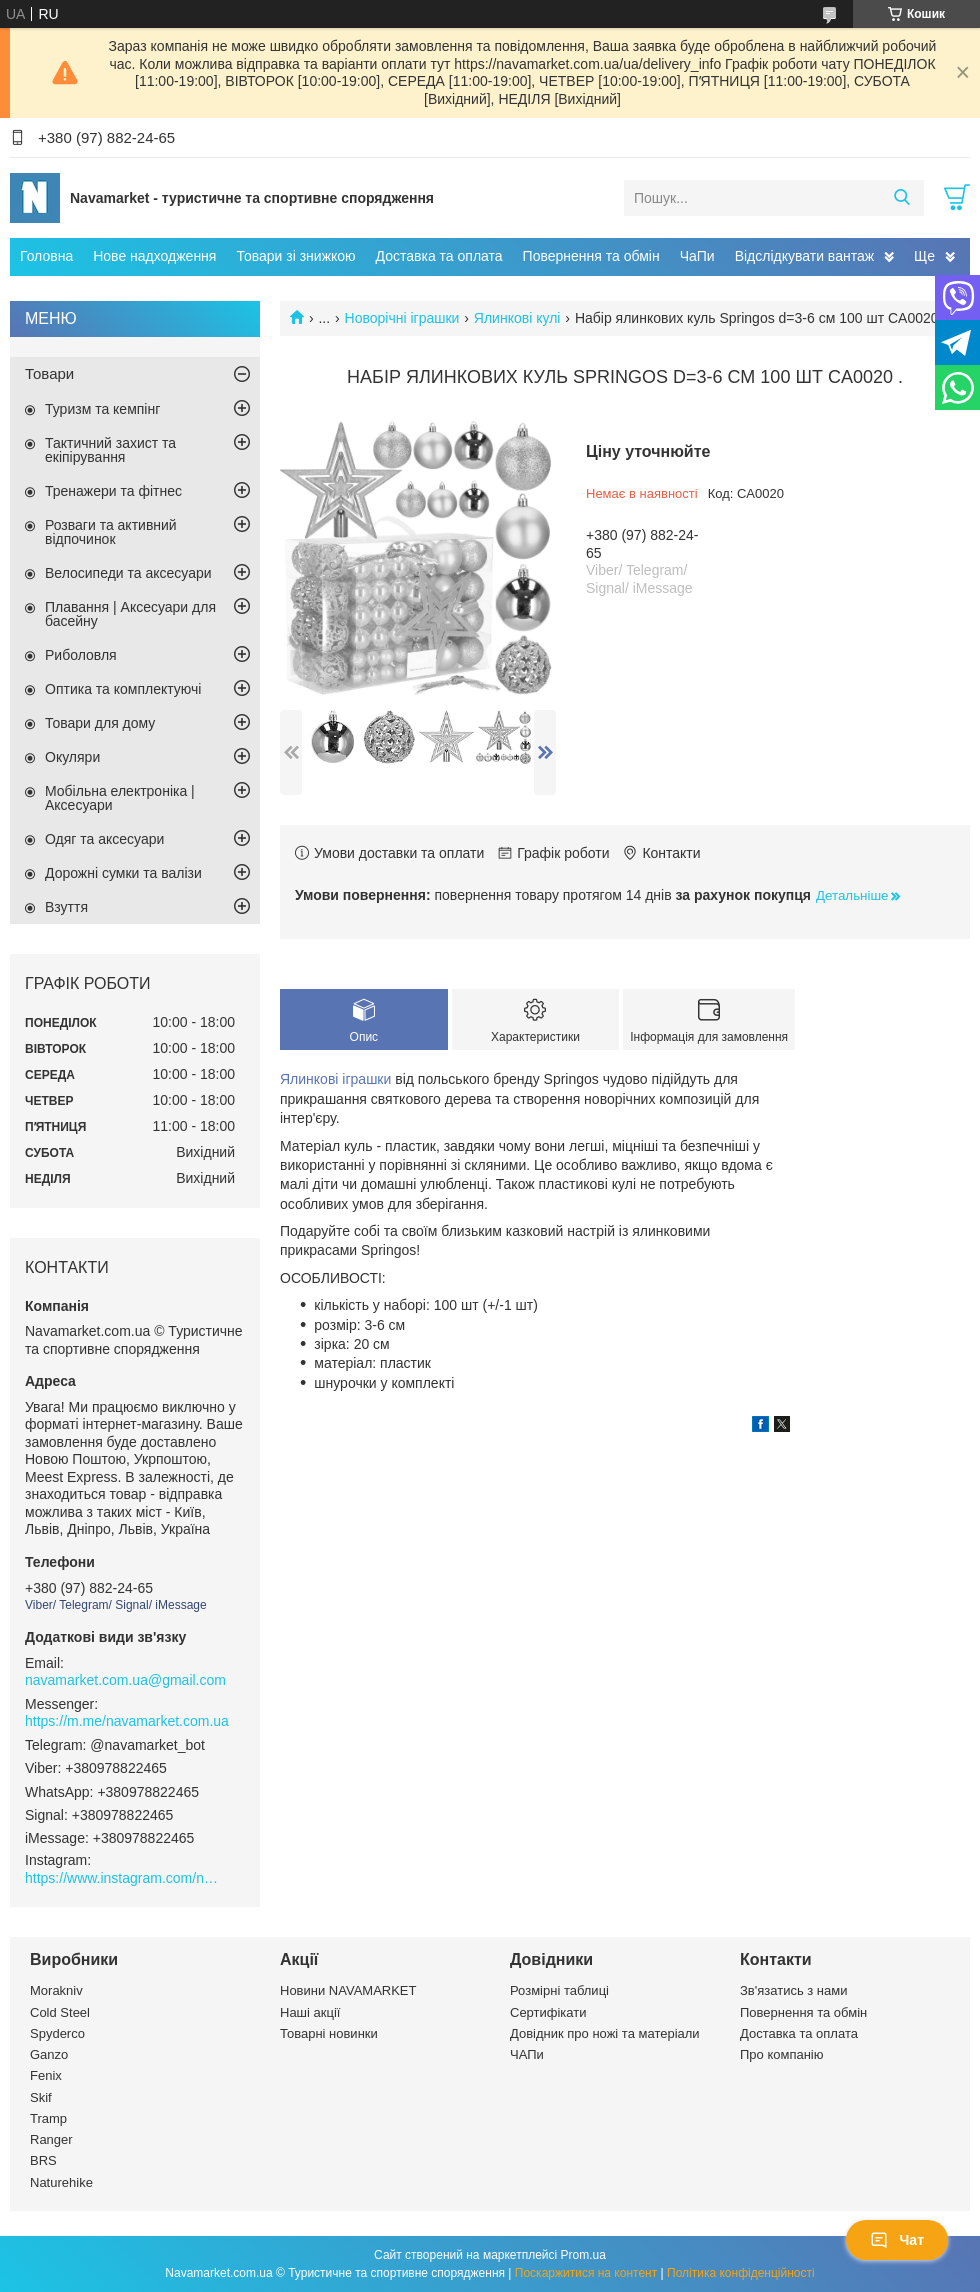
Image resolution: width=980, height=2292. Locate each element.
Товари (49, 373)
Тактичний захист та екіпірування (110, 450)
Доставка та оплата (439, 256)
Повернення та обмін (591, 256)
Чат (897, 2240)
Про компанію (782, 2054)
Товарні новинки (329, 2033)
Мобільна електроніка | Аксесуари (120, 798)
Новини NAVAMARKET (348, 1990)
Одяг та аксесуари (104, 839)
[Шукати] (901, 198)
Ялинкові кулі (517, 318)
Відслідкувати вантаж (804, 256)
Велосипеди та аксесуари (128, 573)
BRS (43, 2160)
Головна (46, 256)
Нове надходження (154, 256)
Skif (41, 2097)
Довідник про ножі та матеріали (605, 2033)
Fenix (46, 2075)
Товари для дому (100, 723)
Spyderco (57, 2033)
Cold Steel (60, 2012)
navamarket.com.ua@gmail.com (125, 1680)
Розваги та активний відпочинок (111, 532)
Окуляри (72, 757)
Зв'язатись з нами (793, 1990)
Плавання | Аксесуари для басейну (130, 614)
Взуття (66, 907)
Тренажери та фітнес (113, 491)
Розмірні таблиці (559, 1990)
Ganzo (49, 2054)
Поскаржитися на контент (586, 2273)
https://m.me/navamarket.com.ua (127, 1721)
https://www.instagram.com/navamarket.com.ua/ (125, 1878)
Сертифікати (548, 2012)
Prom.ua (583, 2255)
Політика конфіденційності (741, 2273)
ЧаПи (697, 256)
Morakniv (56, 1990)
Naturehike (61, 2182)
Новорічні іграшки (402, 318)
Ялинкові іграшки (335, 1079)
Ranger (51, 2139)
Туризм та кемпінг (102, 409)
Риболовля (81, 655)
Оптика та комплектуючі (123, 689)
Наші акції (310, 2012)
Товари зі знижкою (295, 256)
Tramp (48, 2118)
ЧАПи (527, 2054)
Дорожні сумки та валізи (123, 873)
